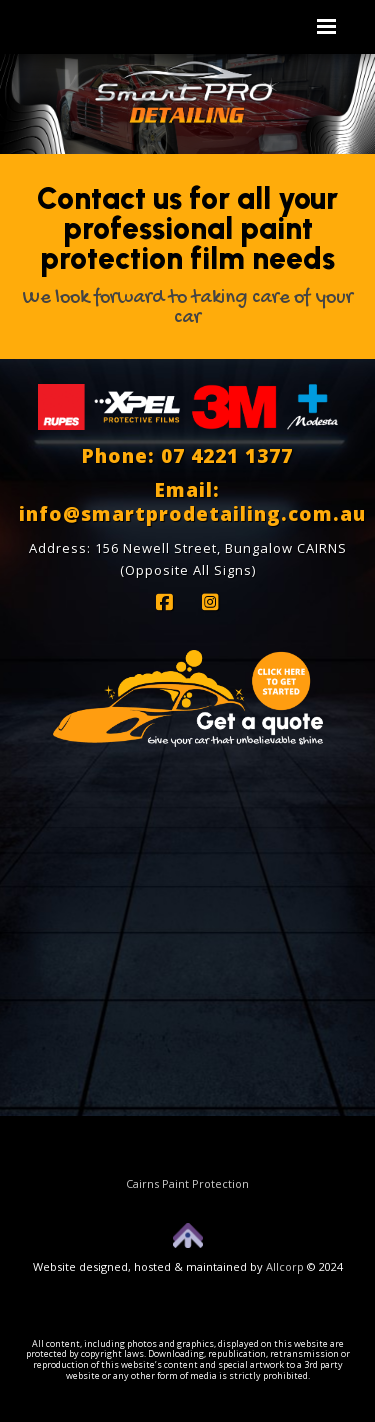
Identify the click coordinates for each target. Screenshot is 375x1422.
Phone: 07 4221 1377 (187, 456)
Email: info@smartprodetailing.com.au (192, 502)
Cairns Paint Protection (187, 1183)
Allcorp (285, 1266)
